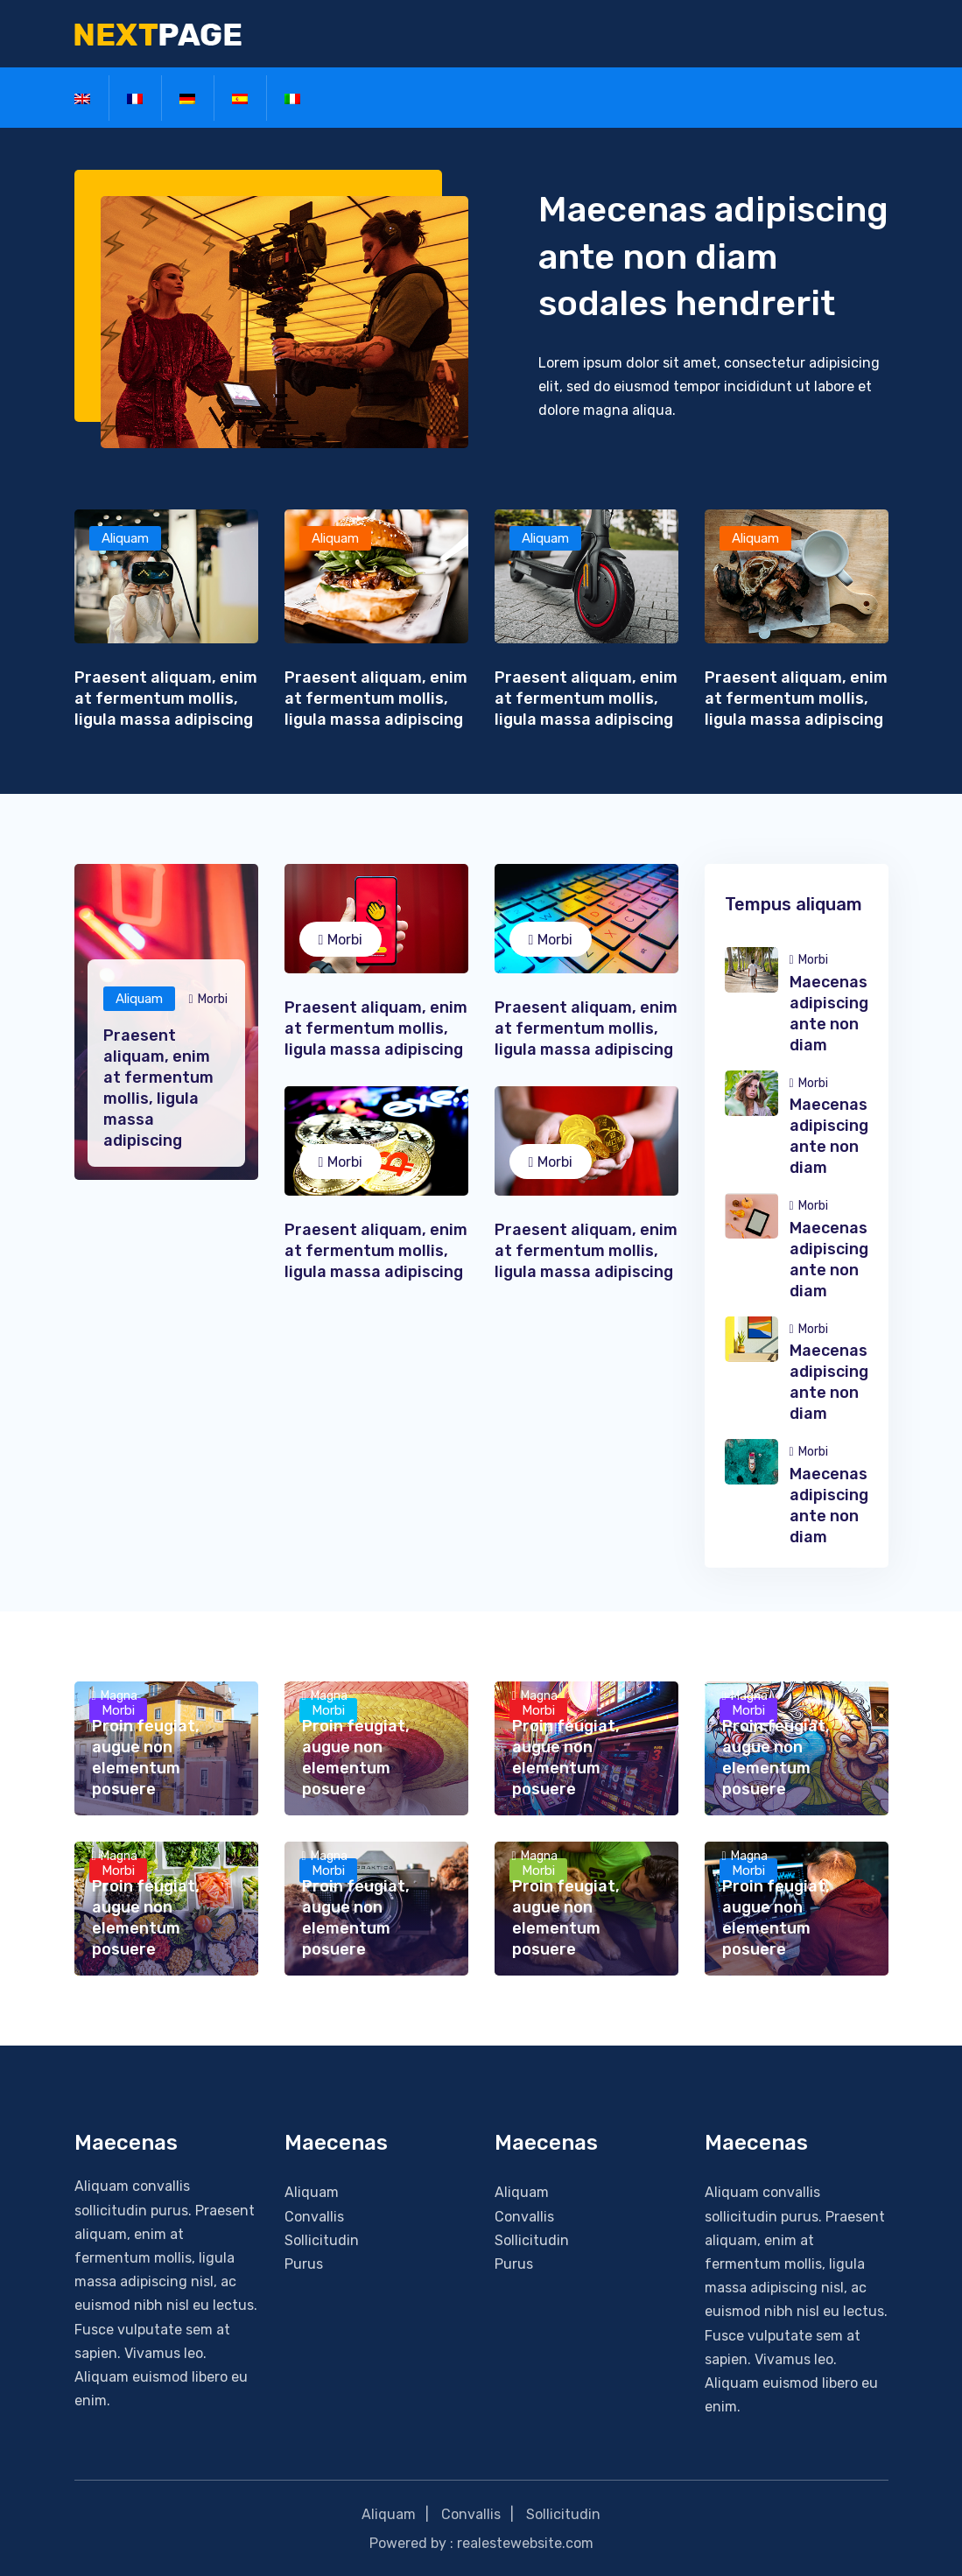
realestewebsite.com (525, 2542)
